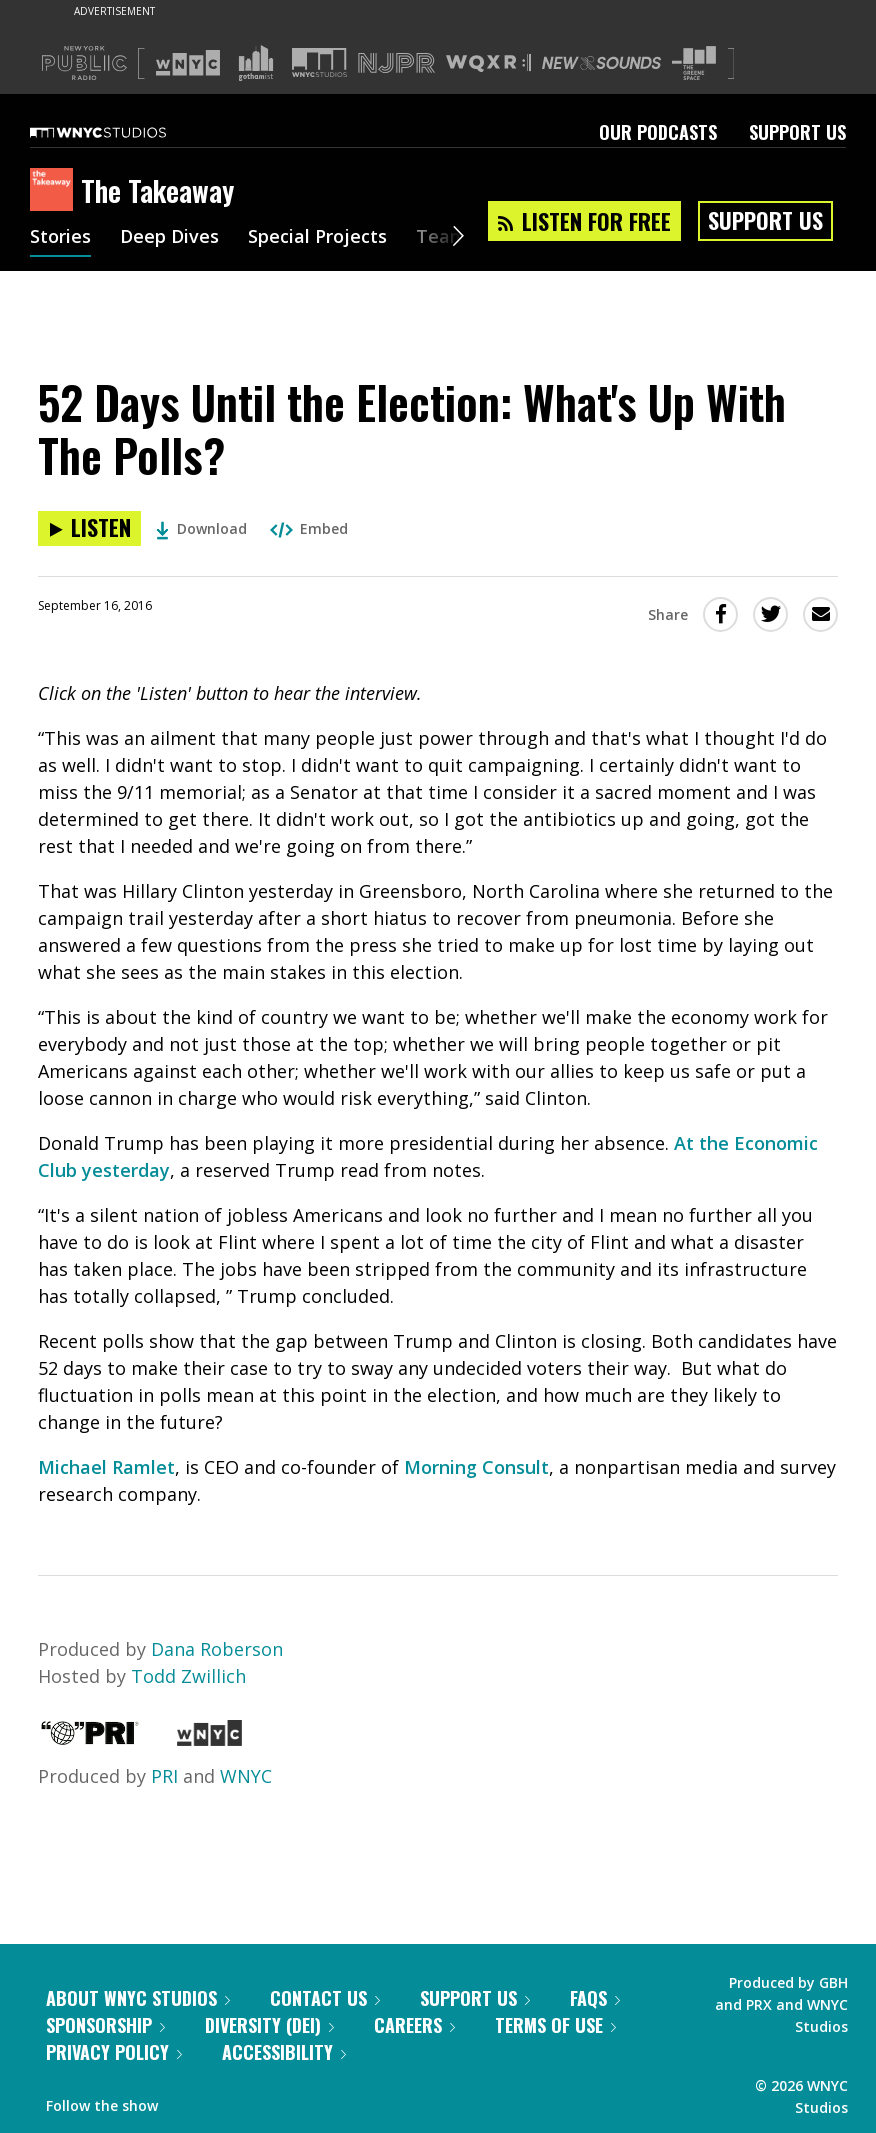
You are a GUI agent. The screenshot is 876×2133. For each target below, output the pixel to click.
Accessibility (284, 2052)
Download (201, 528)
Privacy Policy (114, 2052)
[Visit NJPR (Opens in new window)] (396, 63)
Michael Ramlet (106, 1467)
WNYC (246, 1776)
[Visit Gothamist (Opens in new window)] (256, 63)
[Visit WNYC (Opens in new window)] (188, 63)
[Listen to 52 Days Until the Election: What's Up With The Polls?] (89, 528)
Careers (414, 2025)
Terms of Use (555, 2025)
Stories (60, 238)
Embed (309, 528)
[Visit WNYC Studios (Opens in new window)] (319, 62)
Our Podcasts (658, 132)
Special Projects (317, 238)
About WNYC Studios (138, 1998)
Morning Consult (476, 1467)
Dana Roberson (217, 1649)
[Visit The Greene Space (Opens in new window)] (694, 63)
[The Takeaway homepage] (55, 191)
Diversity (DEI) (269, 2025)
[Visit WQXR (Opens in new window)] (488, 63)
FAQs (595, 1998)
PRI (164, 1776)
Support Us (797, 132)
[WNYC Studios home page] (123, 132)
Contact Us (325, 1998)
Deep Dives (169, 238)
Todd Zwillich (188, 1676)
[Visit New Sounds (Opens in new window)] (601, 63)
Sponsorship (105, 2025)
